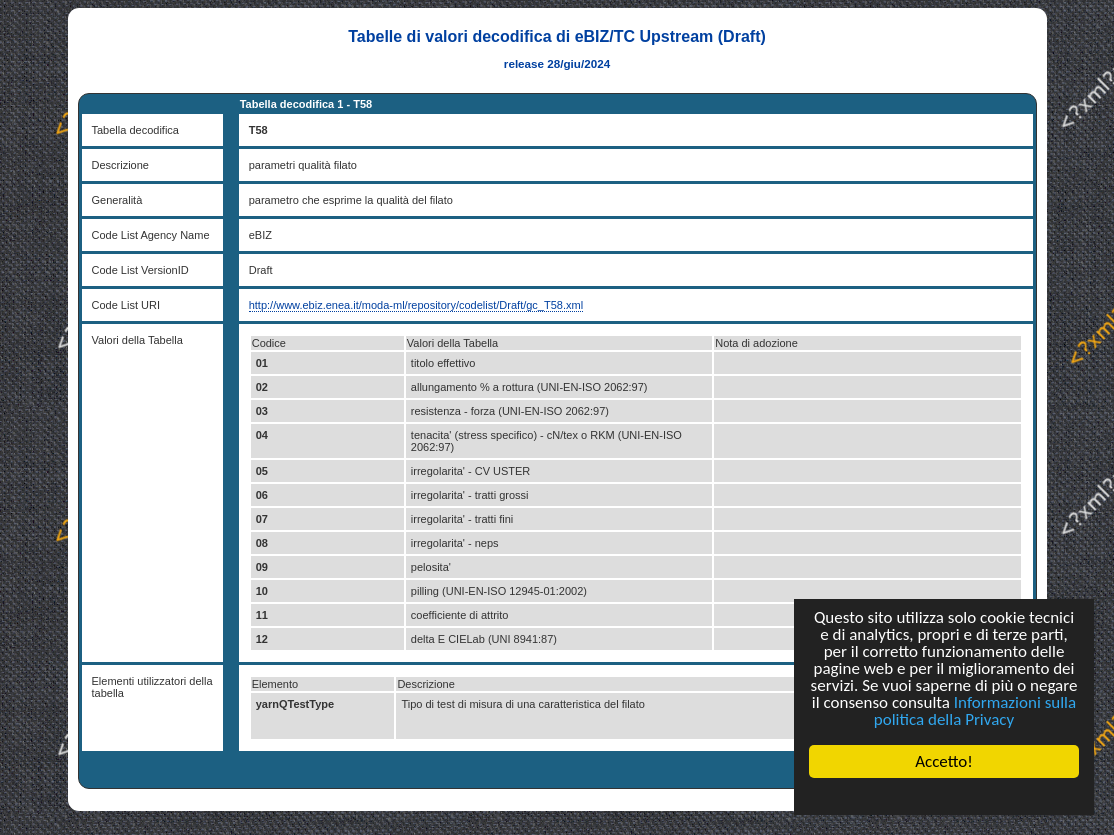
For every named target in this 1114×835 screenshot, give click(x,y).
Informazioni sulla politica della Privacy (975, 711)
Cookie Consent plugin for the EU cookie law (944, 796)
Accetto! (944, 761)
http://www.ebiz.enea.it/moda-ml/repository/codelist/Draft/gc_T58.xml (416, 305)
